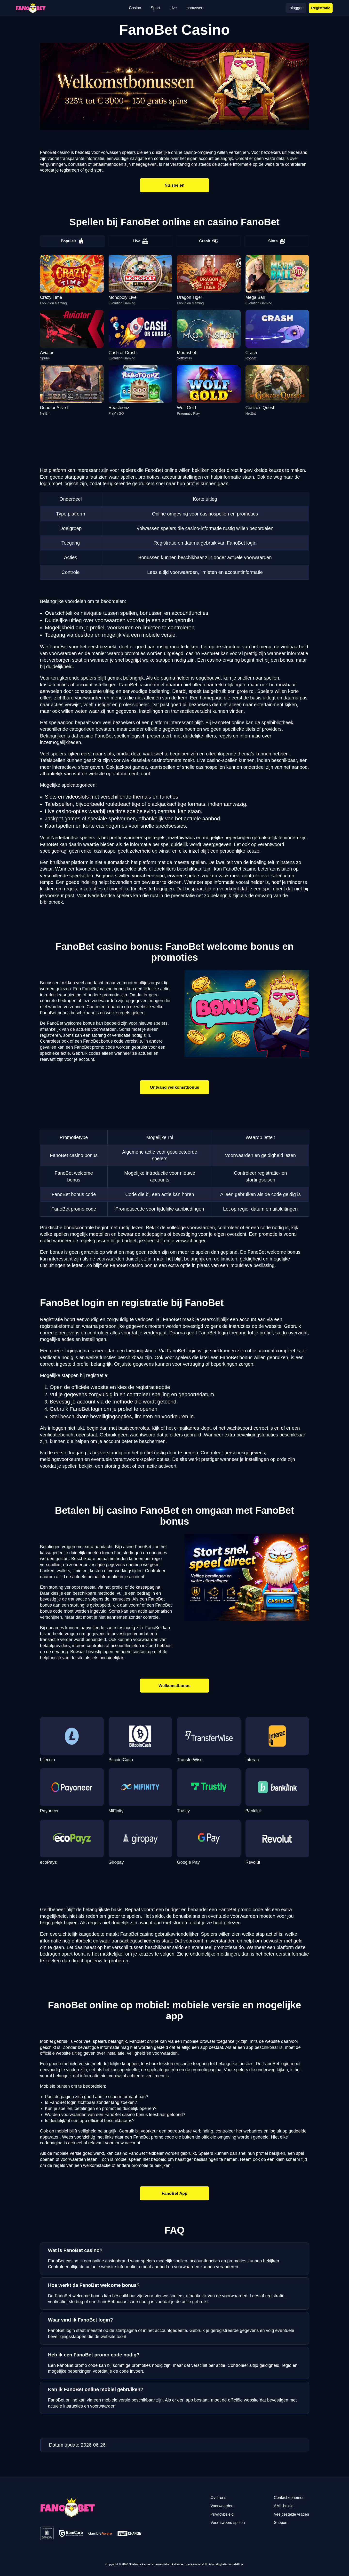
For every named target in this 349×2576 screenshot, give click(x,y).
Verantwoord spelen (228, 2523)
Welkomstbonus (174, 1685)
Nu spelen (175, 185)
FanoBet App (174, 2193)
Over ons (218, 2498)
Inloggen (296, 8)
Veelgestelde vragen (291, 2514)
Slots (276, 241)
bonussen (194, 8)
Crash (208, 241)
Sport (155, 8)
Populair (72, 241)
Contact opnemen (289, 2498)
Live (173, 8)
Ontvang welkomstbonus (174, 1087)
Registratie (321, 8)
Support (280, 2523)
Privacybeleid (222, 2514)
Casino (135, 8)
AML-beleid (283, 2506)
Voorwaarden (222, 2506)
